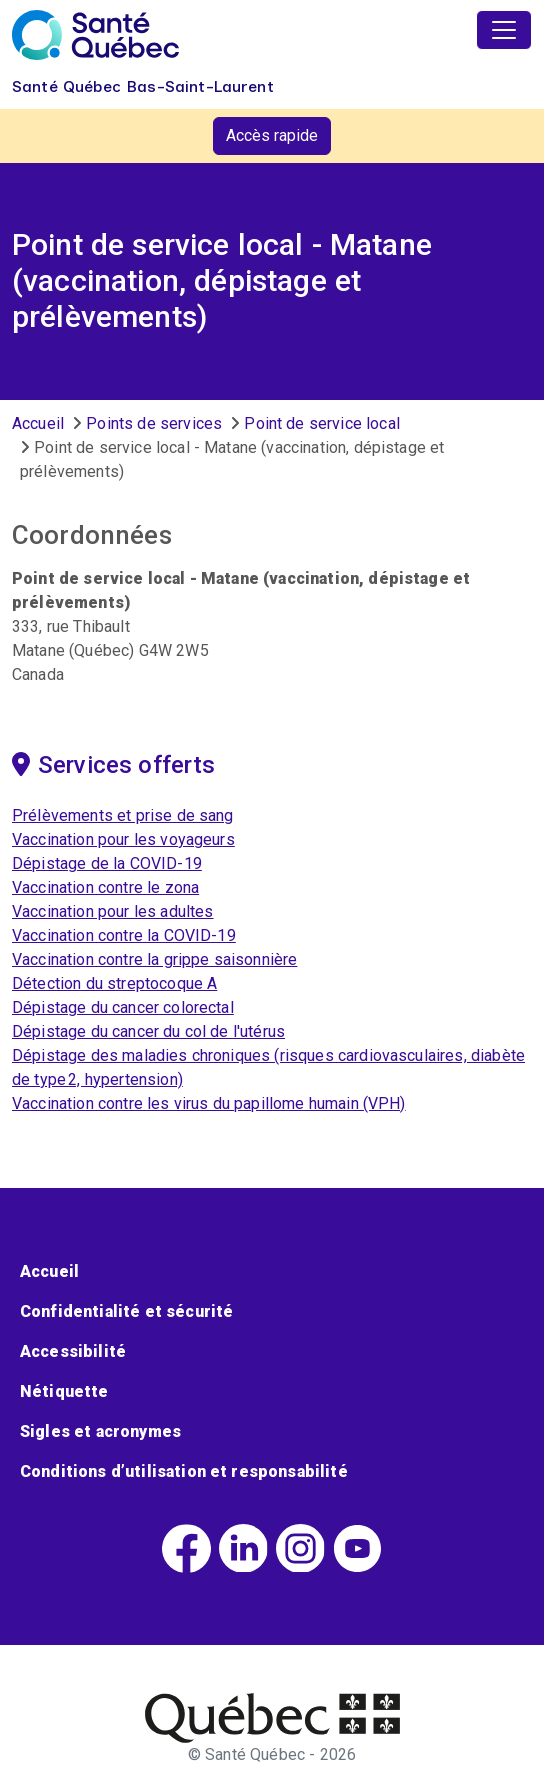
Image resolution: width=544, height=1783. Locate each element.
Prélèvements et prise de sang (123, 815)
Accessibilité (73, 1351)
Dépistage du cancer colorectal (123, 1007)
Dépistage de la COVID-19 (107, 863)
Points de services (154, 423)
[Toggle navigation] (504, 30)
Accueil (38, 423)
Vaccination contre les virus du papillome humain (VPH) (209, 1103)
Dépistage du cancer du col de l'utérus (148, 1031)
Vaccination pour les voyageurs (123, 839)
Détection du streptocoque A (114, 983)
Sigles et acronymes (100, 1431)
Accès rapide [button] (272, 135)
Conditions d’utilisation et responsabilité (184, 1471)
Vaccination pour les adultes (112, 911)
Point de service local (322, 423)
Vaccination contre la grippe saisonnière (154, 959)
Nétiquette (64, 1391)
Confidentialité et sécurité (126, 1311)
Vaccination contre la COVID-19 (124, 935)
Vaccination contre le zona (105, 887)
